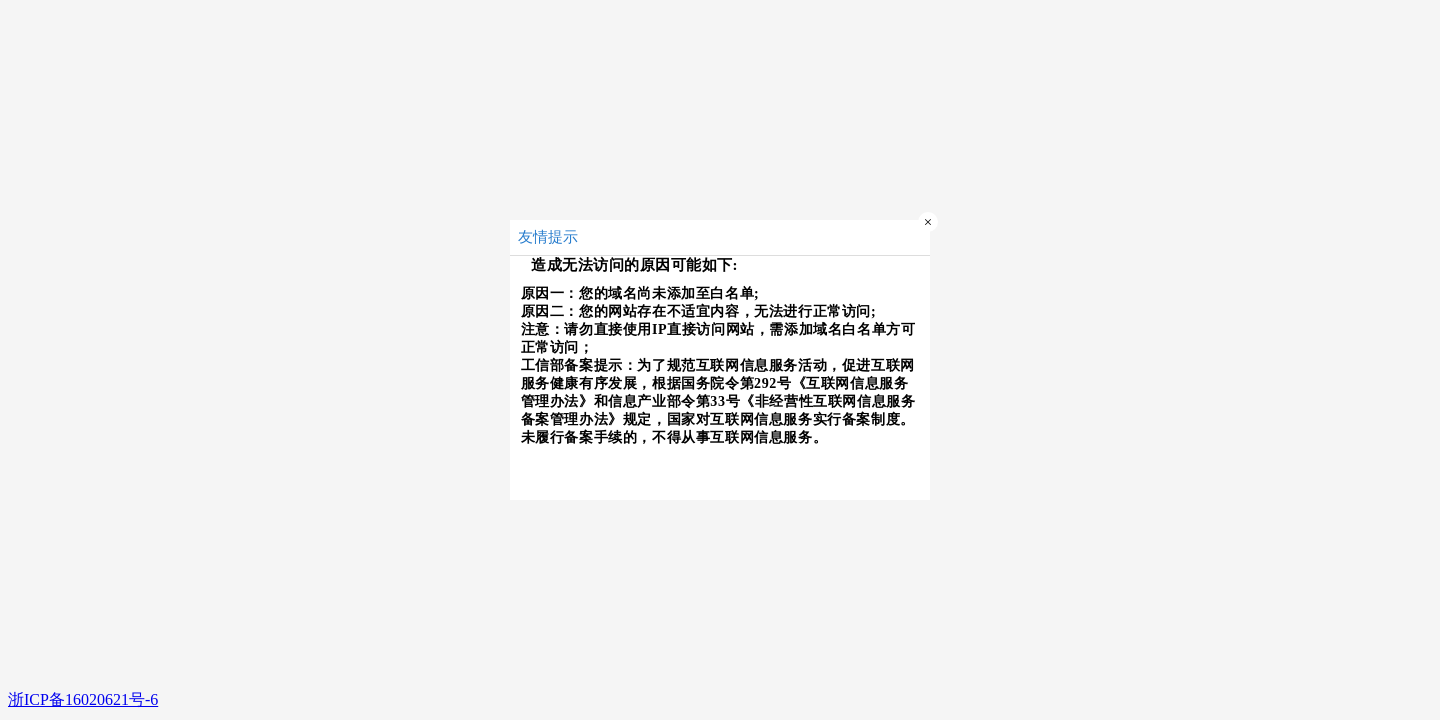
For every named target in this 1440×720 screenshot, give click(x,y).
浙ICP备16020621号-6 (83, 699)
